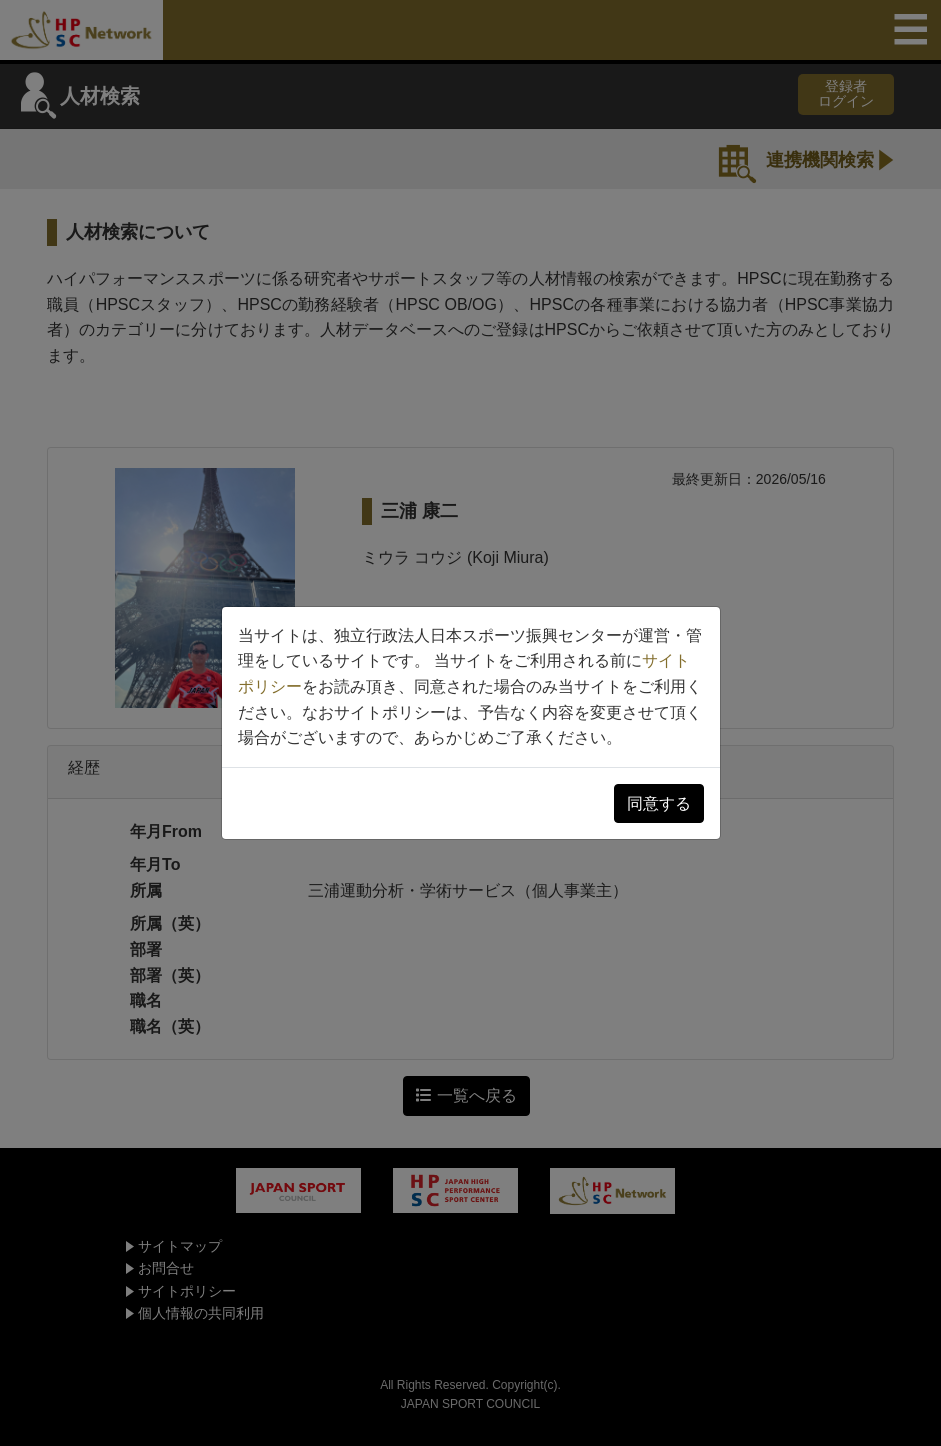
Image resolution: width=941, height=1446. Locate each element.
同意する (659, 803)
